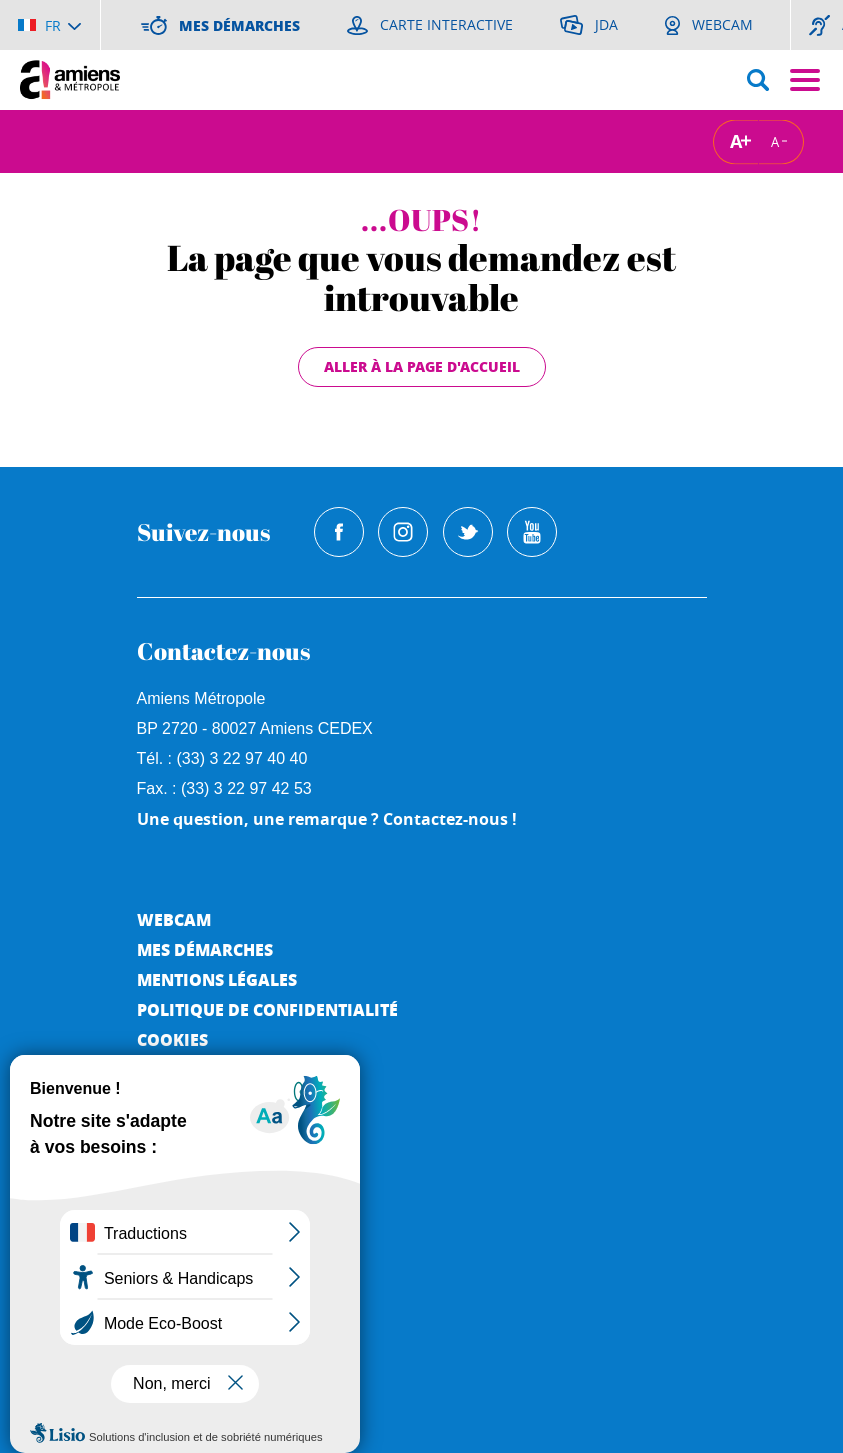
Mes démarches (205, 949)
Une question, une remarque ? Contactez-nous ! (327, 819)
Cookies (172, 1039)
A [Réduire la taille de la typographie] (775, 141)
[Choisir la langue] (49, 25)
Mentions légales (217, 979)
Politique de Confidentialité (267, 1009)
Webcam (174, 919)
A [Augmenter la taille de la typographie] (736, 141)
